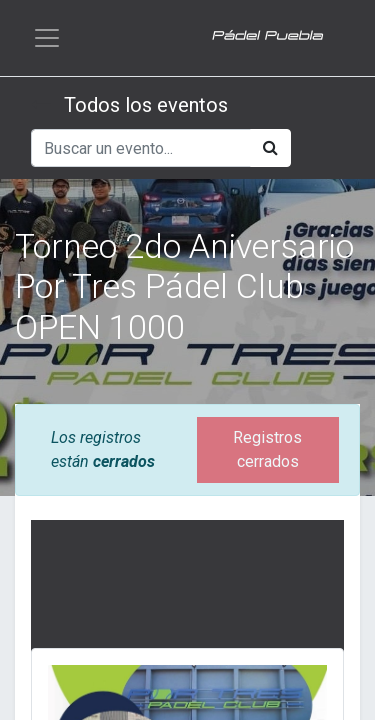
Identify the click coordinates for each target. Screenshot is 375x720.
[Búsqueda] (270, 148)
